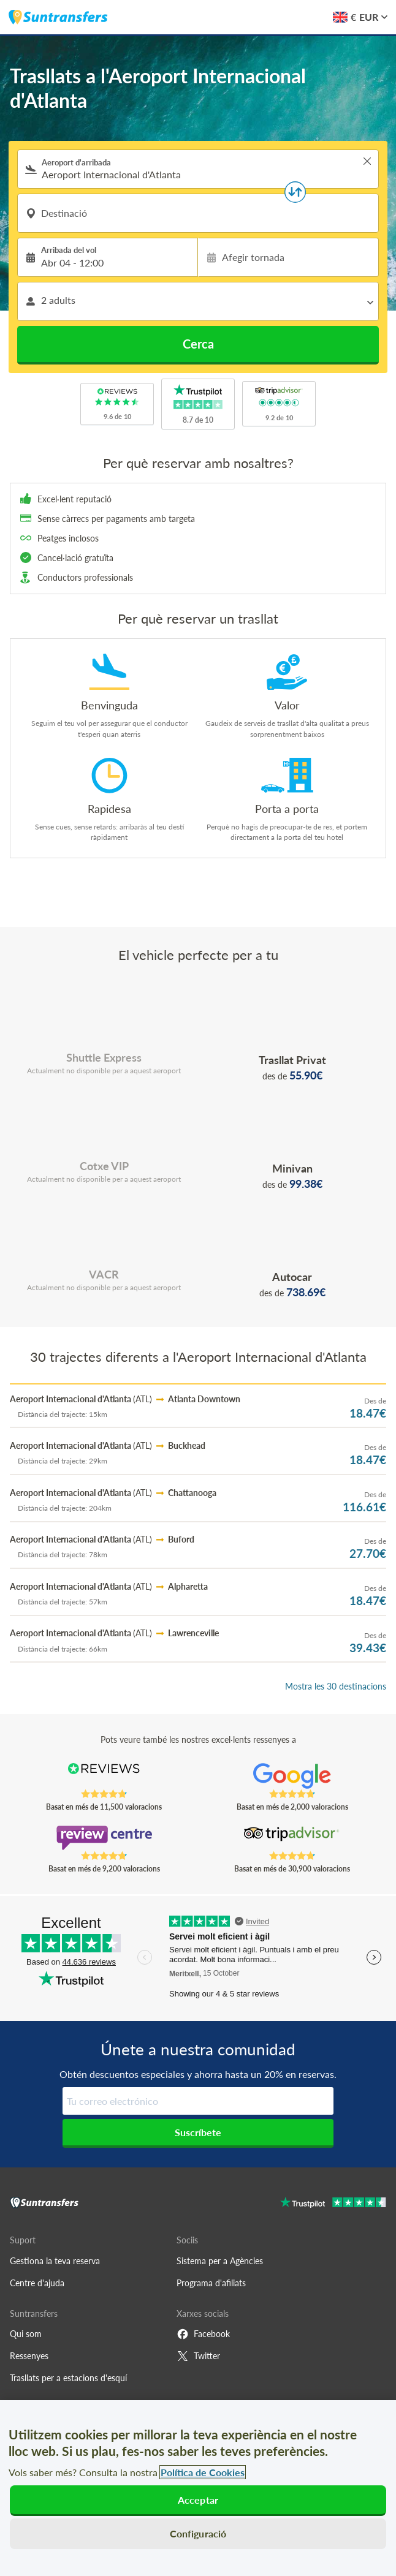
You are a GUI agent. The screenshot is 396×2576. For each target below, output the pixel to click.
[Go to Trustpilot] (333, 2204)
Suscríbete (198, 2132)
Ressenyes (29, 2356)
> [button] (367, 161)
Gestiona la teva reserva (55, 2261)
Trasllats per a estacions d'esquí (68, 2378)
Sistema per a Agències (220, 2261)
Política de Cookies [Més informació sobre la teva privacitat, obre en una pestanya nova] (203, 2472)
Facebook (203, 2334)
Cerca (198, 343)
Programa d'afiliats (211, 2283)
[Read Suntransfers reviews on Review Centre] (103, 1838)
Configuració (198, 2533)
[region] (198, 2488)
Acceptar (198, 2500)
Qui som (26, 2334)
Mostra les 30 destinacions (335, 1686)
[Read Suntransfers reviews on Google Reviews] (291, 1776)
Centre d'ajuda (37, 2283)
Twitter (198, 2356)
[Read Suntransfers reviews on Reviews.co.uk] (103, 1776)
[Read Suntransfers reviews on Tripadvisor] (291, 1838)
